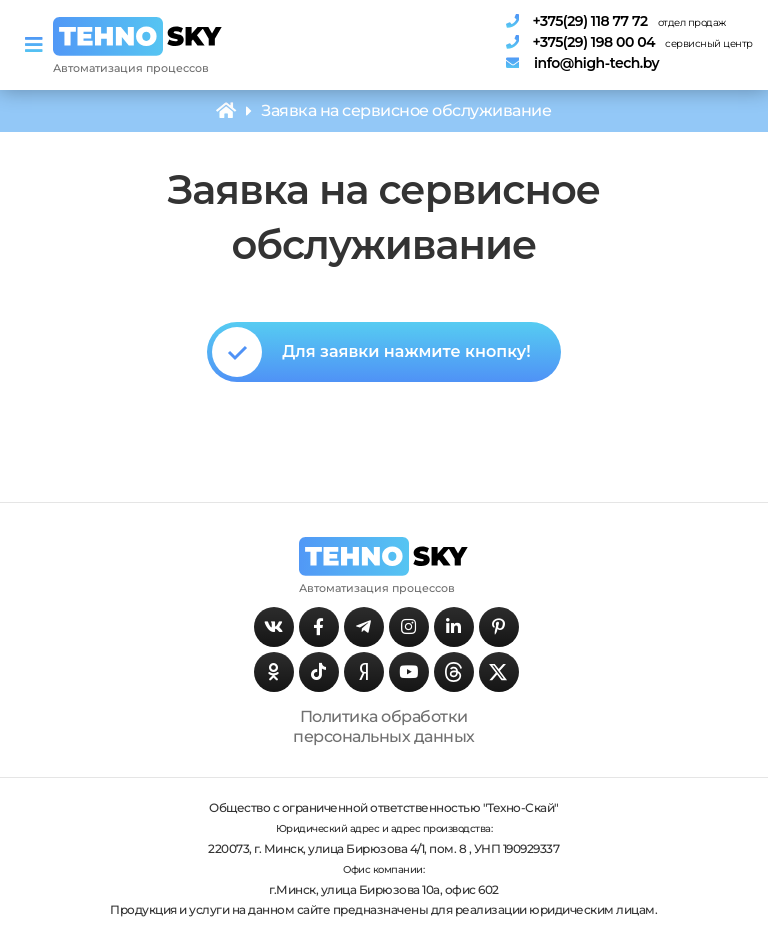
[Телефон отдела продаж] (624, 21)
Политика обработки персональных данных (384, 726)
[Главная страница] (138, 36)
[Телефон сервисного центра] (624, 42)
